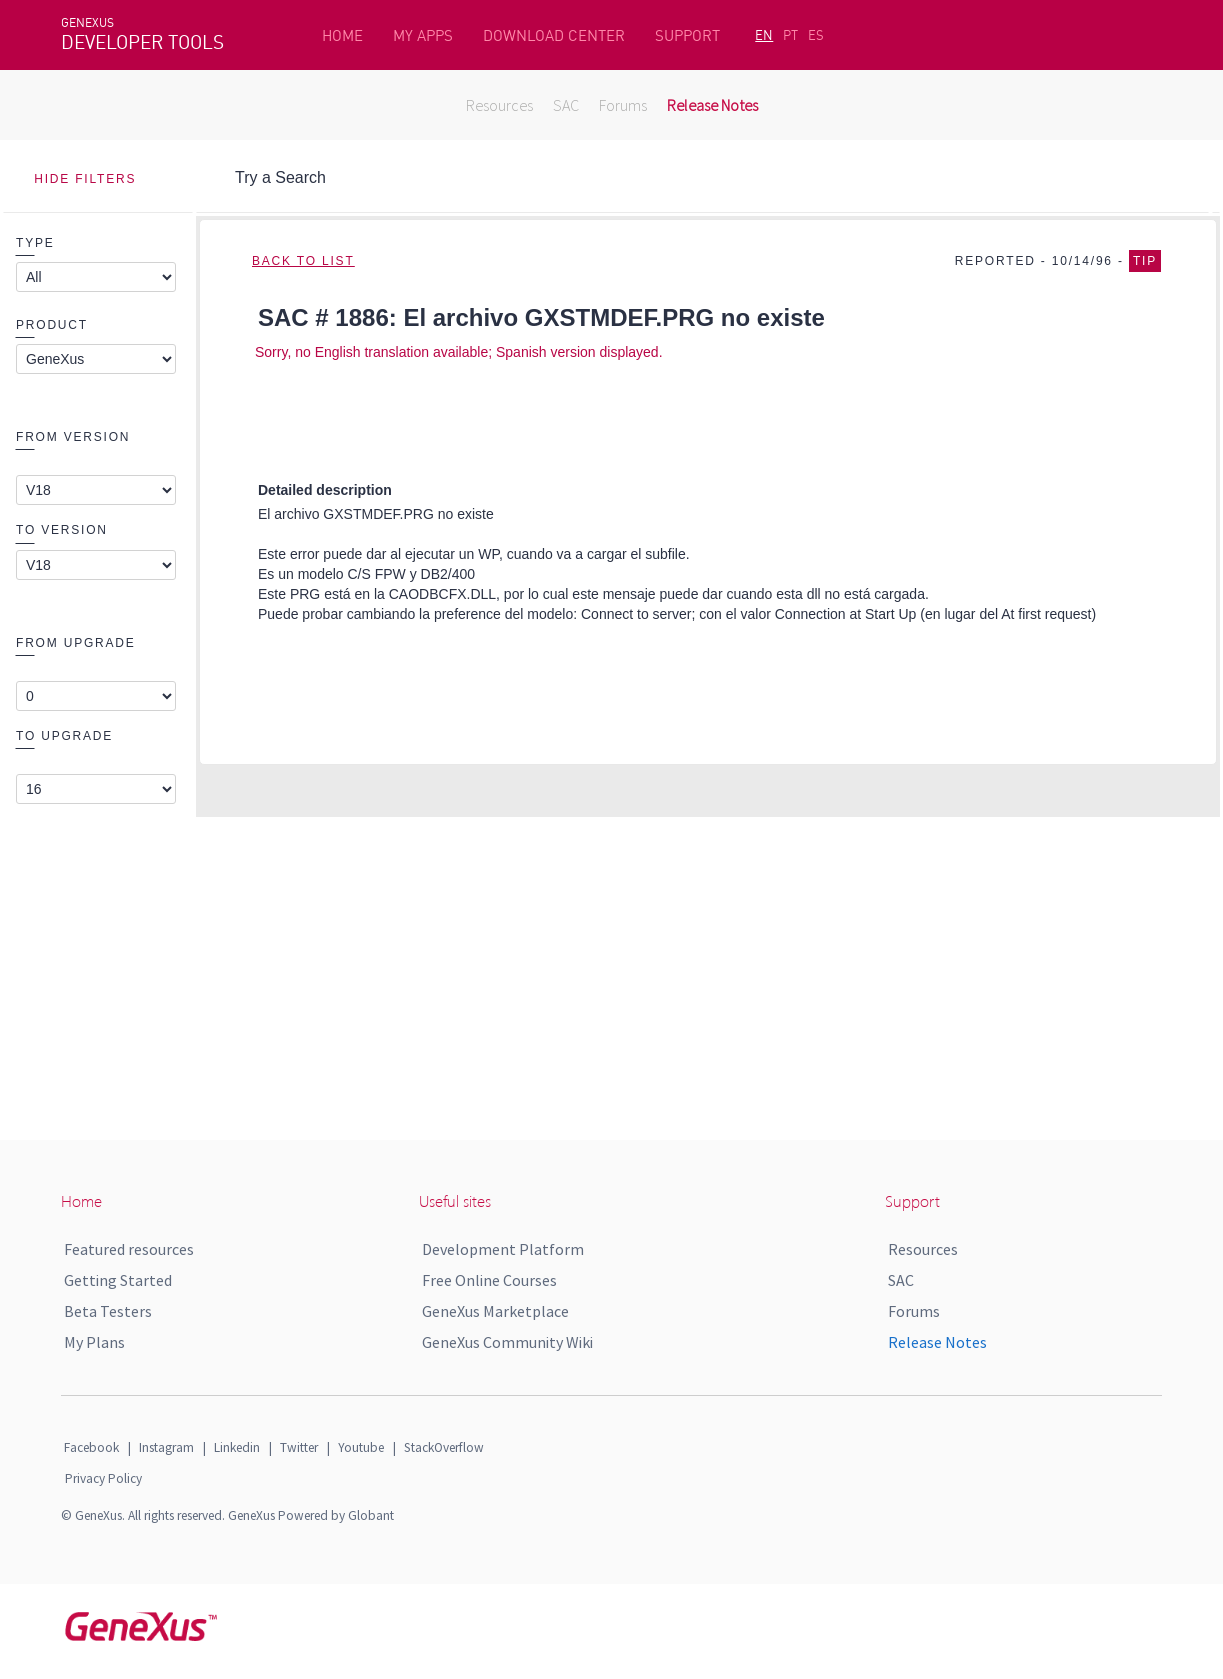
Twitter (299, 1447)
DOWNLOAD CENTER (554, 35)
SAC (566, 105)
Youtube (361, 1447)
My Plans (94, 1342)
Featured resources (129, 1249)
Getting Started (118, 1280)
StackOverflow (444, 1447)
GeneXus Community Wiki (507, 1342)
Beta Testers (108, 1311)
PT (790, 35)
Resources (499, 105)
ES (816, 35)
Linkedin (237, 1447)
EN (764, 35)
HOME (342, 35)
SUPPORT (687, 35)
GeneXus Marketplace (495, 1311)
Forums (623, 105)
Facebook (91, 1447)
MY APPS (423, 35)
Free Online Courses (489, 1280)
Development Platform (503, 1249)
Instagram (166, 1447)
